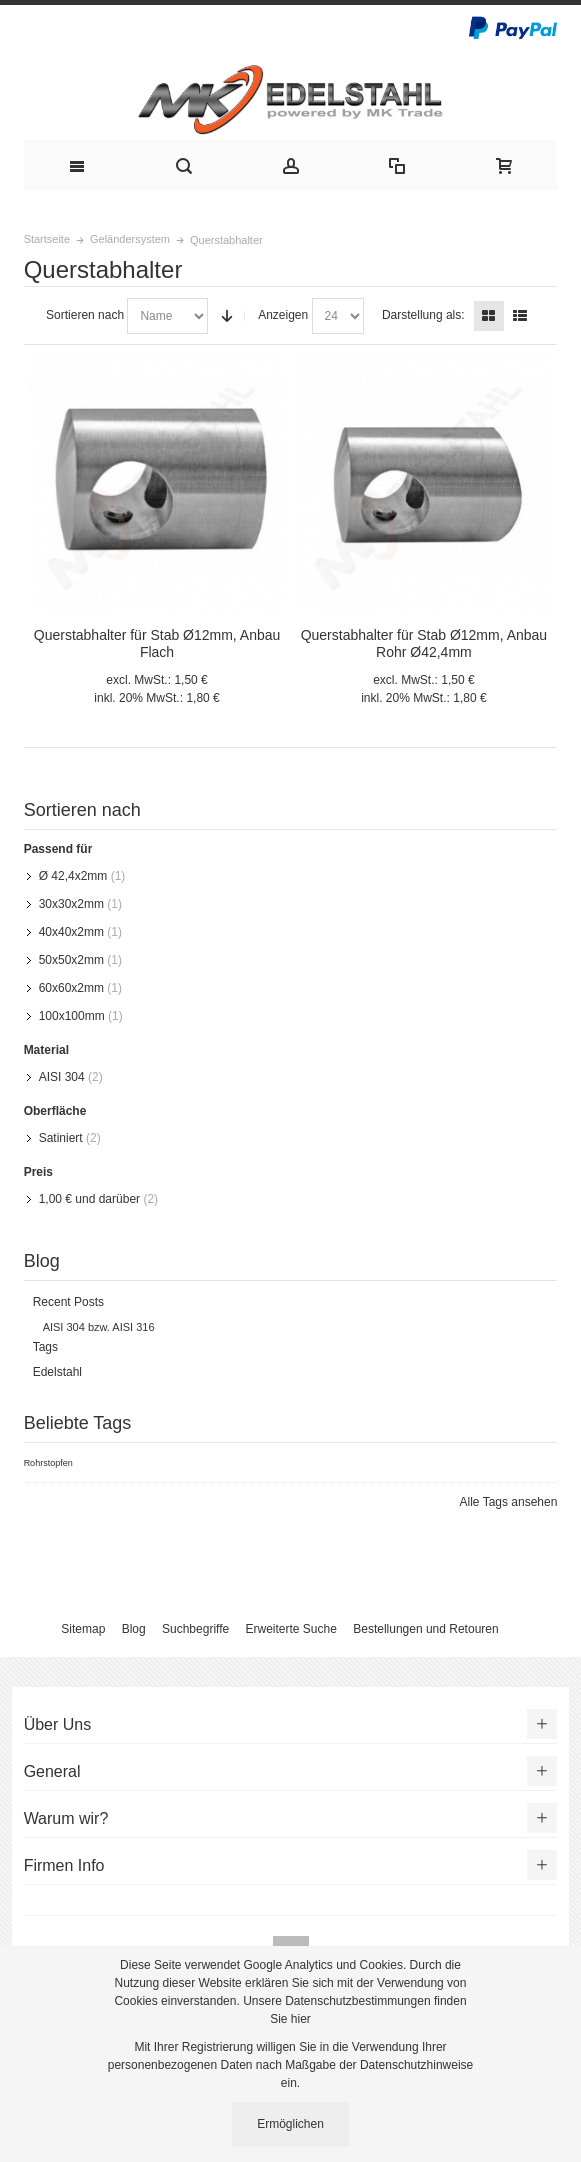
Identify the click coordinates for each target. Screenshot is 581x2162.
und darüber (89, 1199)
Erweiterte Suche (291, 1629)
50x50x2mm (71, 960)
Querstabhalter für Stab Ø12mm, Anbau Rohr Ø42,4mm (424, 643)
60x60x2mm (71, 988)
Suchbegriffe (195, 1629)
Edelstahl (57, 1372)
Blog (134, 1629)
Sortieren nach (85, 315)
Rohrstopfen (48, 1463)
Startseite (47, 239)
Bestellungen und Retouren (425, 1629)
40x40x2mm (71, 932)
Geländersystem (130, 239)
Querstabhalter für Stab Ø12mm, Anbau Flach (157, 643)
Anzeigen (283, 315)
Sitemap (83, 1629)
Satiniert (61, 1138)
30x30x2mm (71, 904)
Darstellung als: (423, 315)
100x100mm (72, 1016)
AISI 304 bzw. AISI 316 (99, 1327)
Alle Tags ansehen (509, 1502)
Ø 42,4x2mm (73, 876)
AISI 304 (62, 1077)
